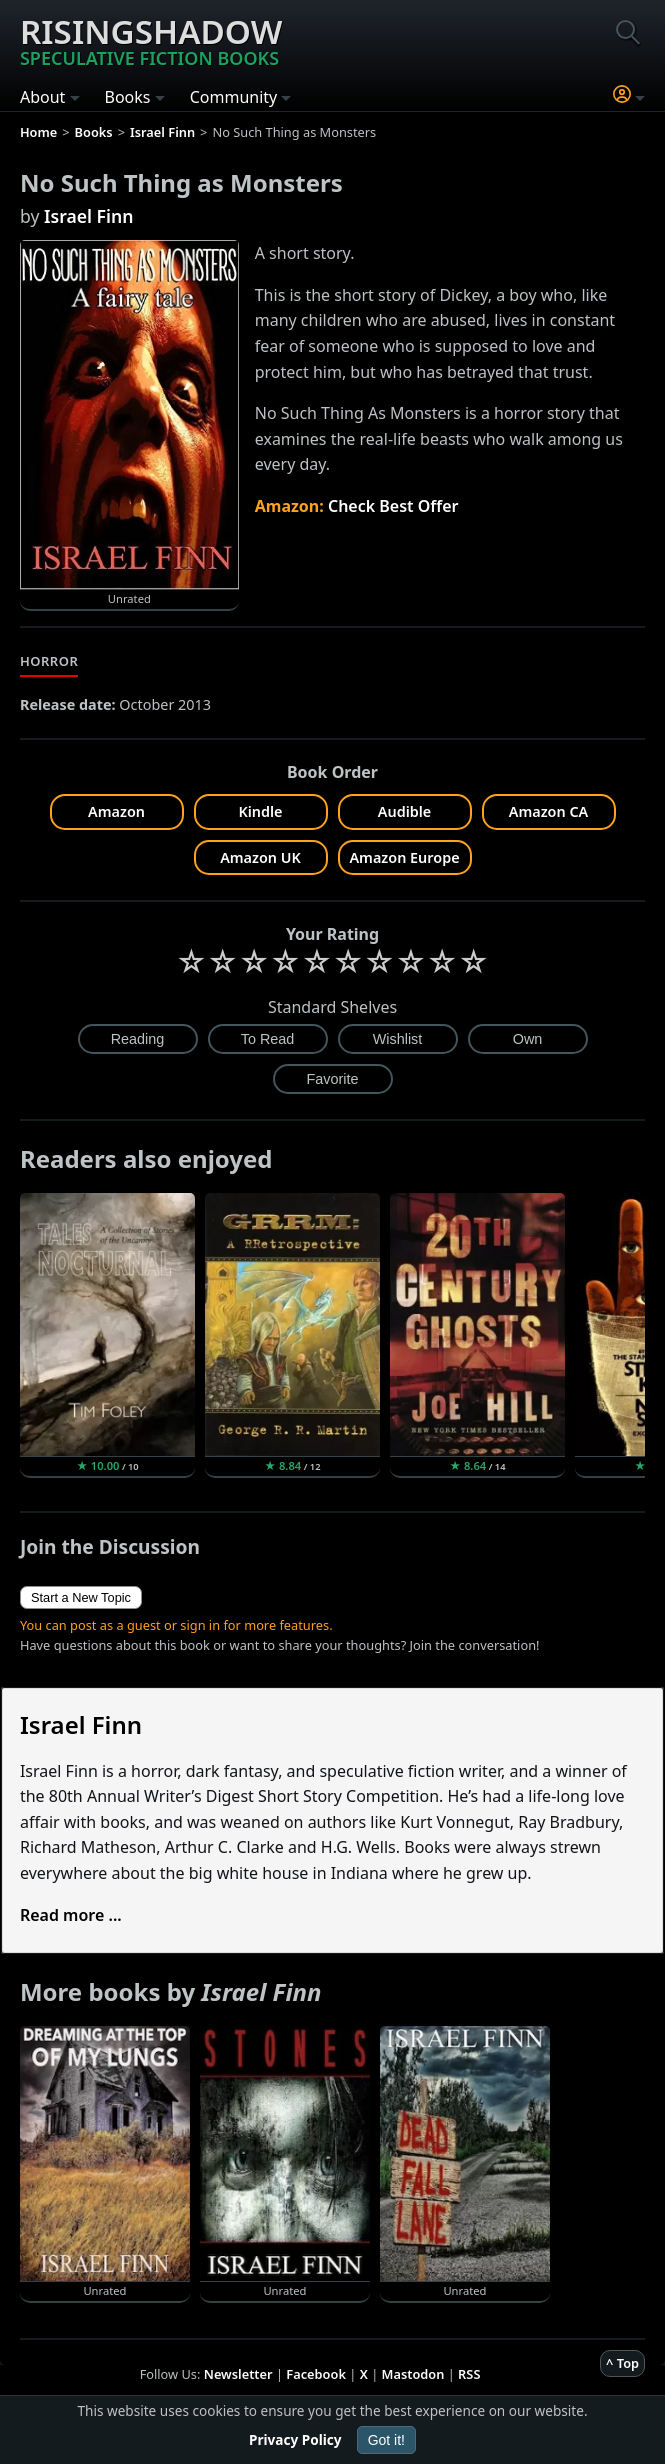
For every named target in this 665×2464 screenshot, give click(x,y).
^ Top (622, 2363)
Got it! (386, 2440)
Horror (49, 661)
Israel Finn (89, 216)
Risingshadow (151, 39)
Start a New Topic (81, 1597)
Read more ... (71, 1915)
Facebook (316, 2374)
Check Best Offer (393, 506)
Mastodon (413, 2374)
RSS (469, 2374)
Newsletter (238, 2374)
